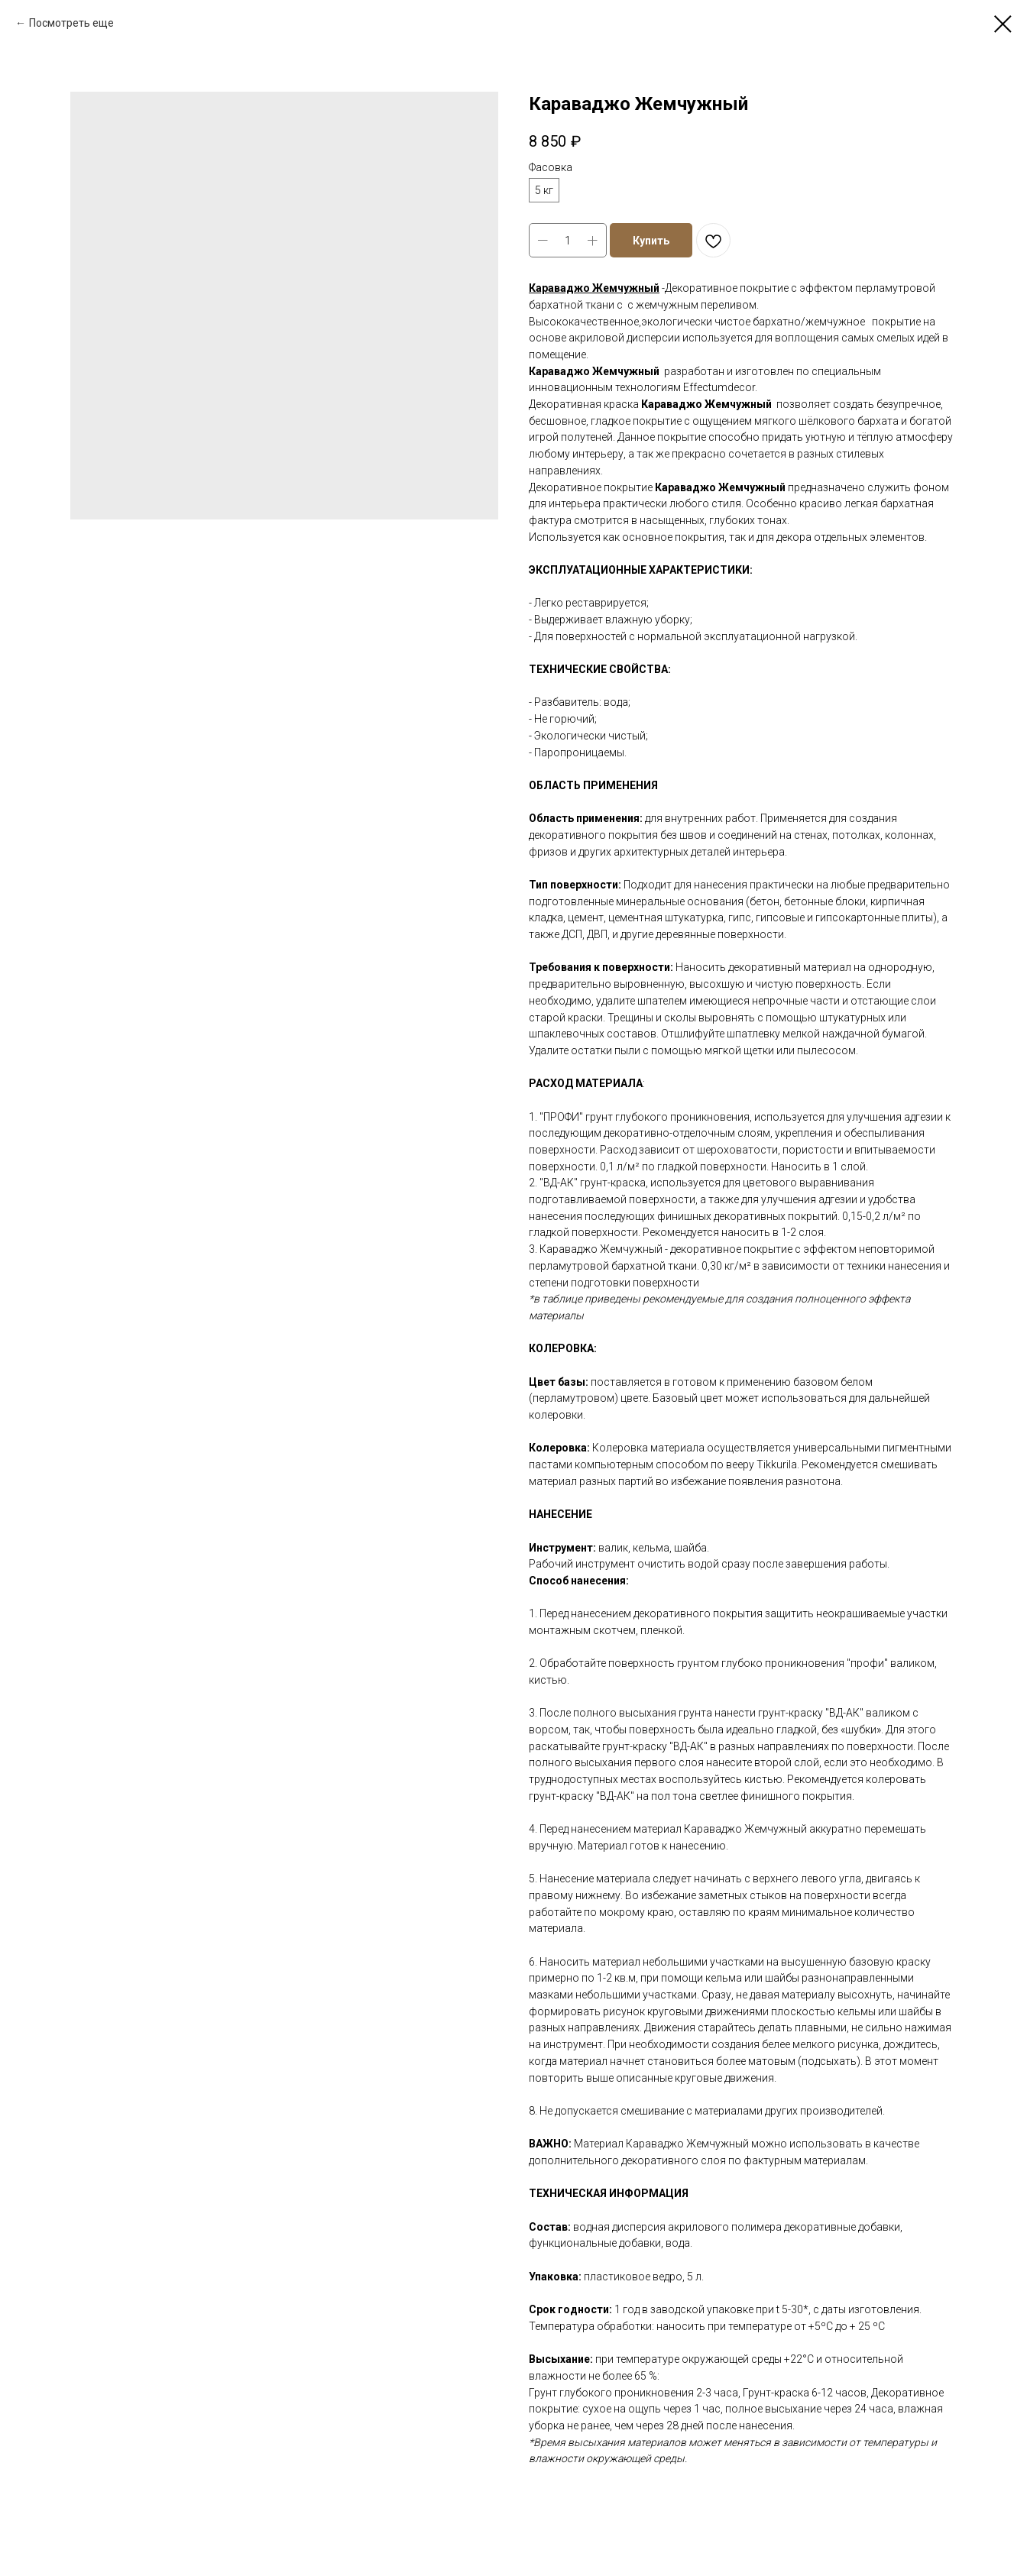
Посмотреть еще (71, 23)
